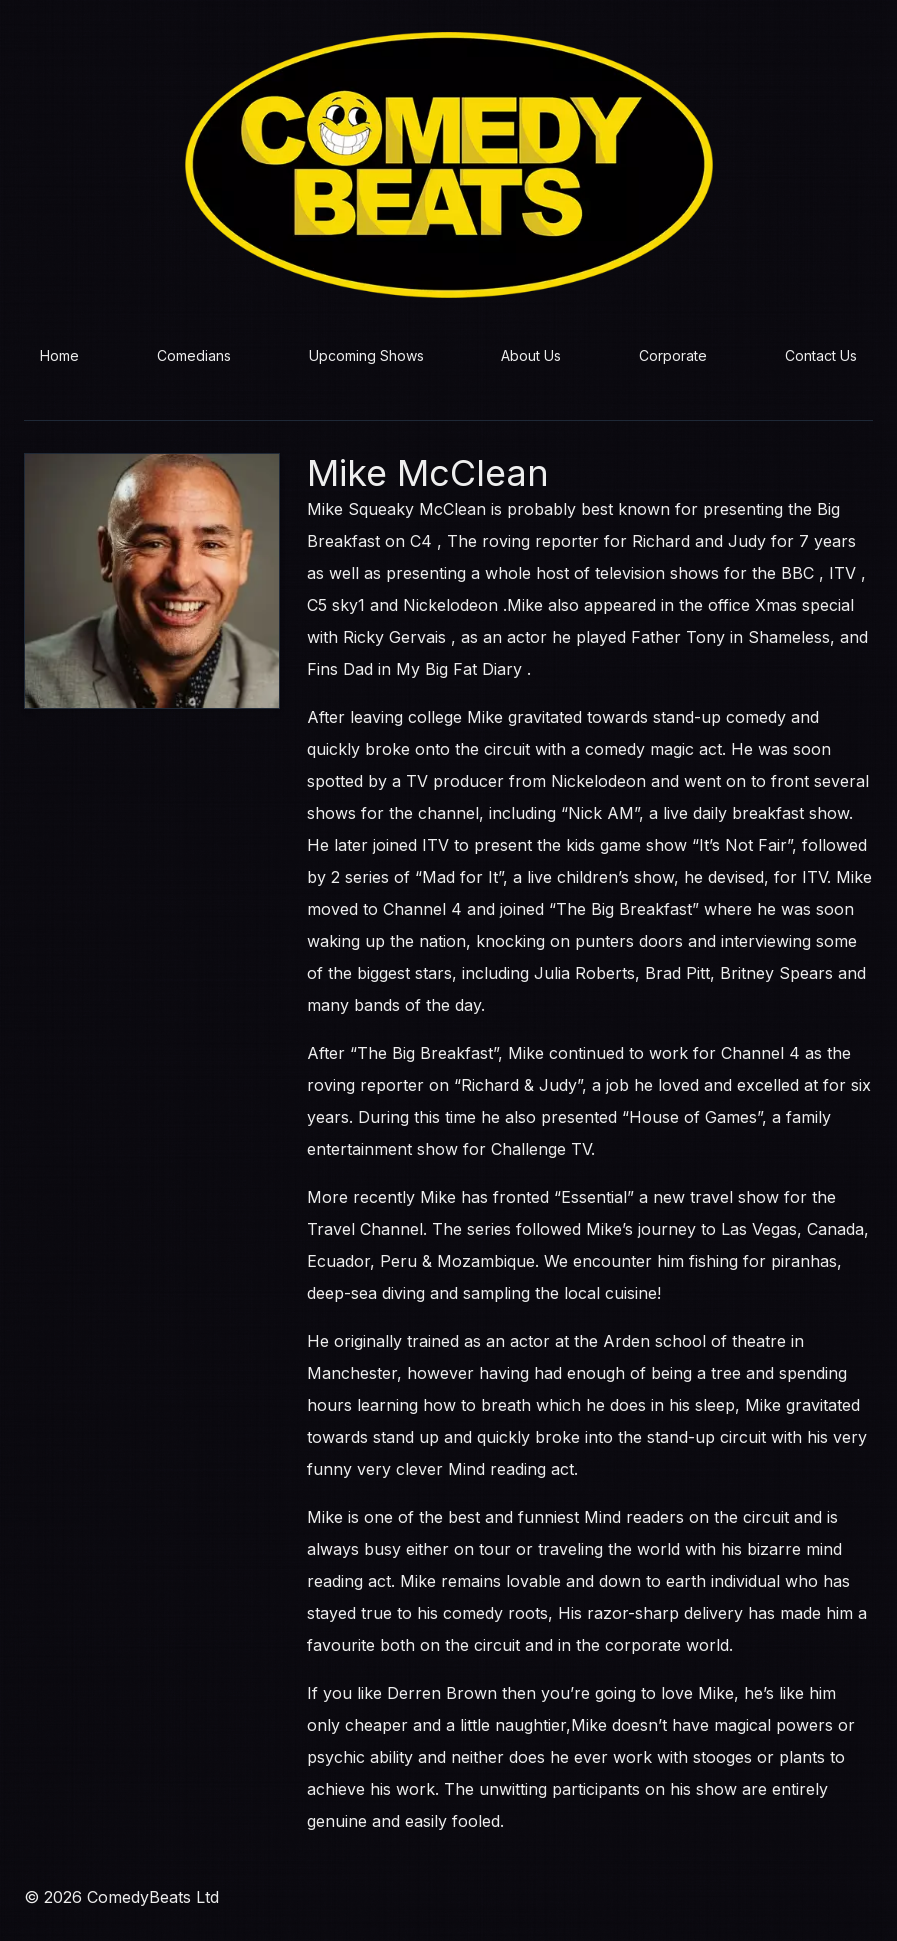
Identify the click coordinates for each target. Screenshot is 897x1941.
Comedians (194, 355)
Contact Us (821, 355)
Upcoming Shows (366, 355)
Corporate (673, 355)
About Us (531, 355)
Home (59, 355)
